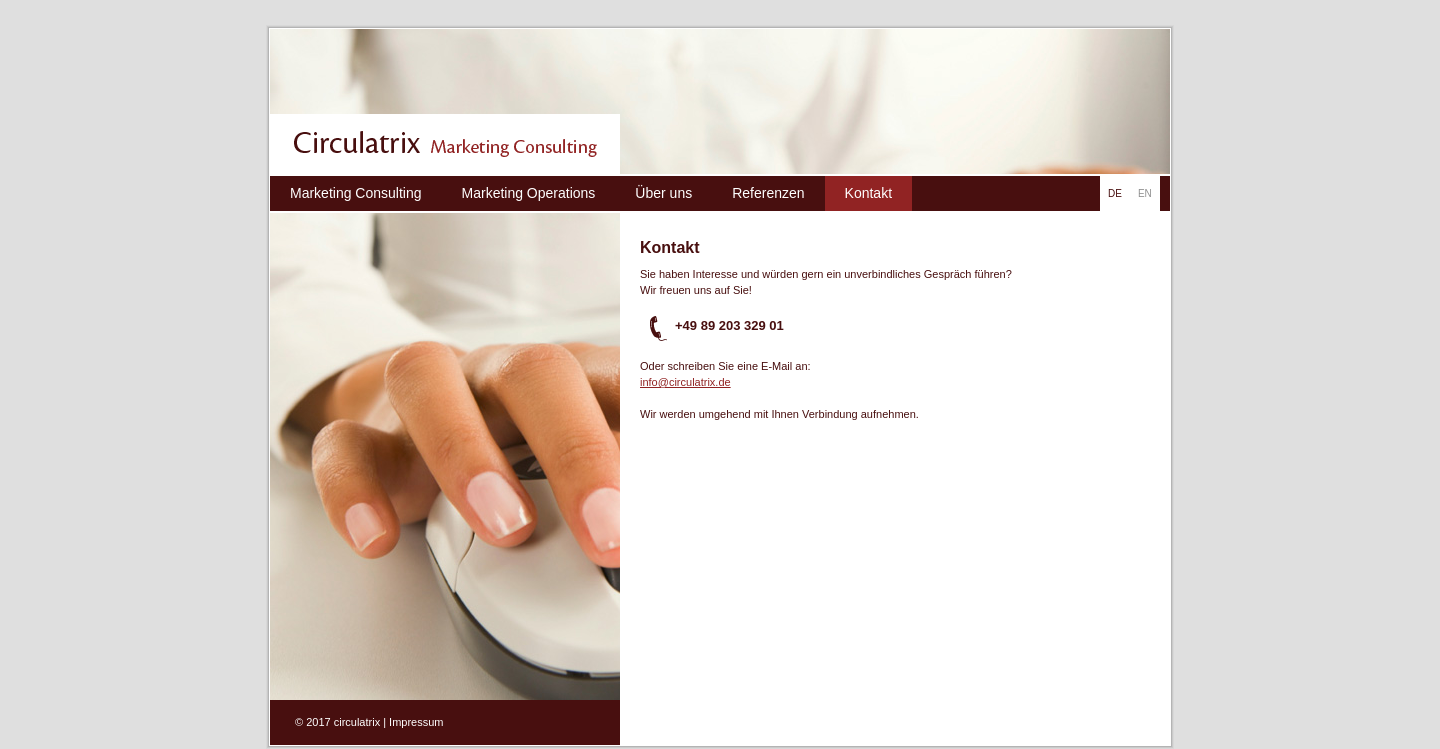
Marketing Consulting (356, 193)
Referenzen (768, 193)
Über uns (663, 193)
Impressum (416, 722)
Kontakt (868, 193)
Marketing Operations (529, 193)
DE (1115, 193)
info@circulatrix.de (685, 382)
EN (1145, 193)
